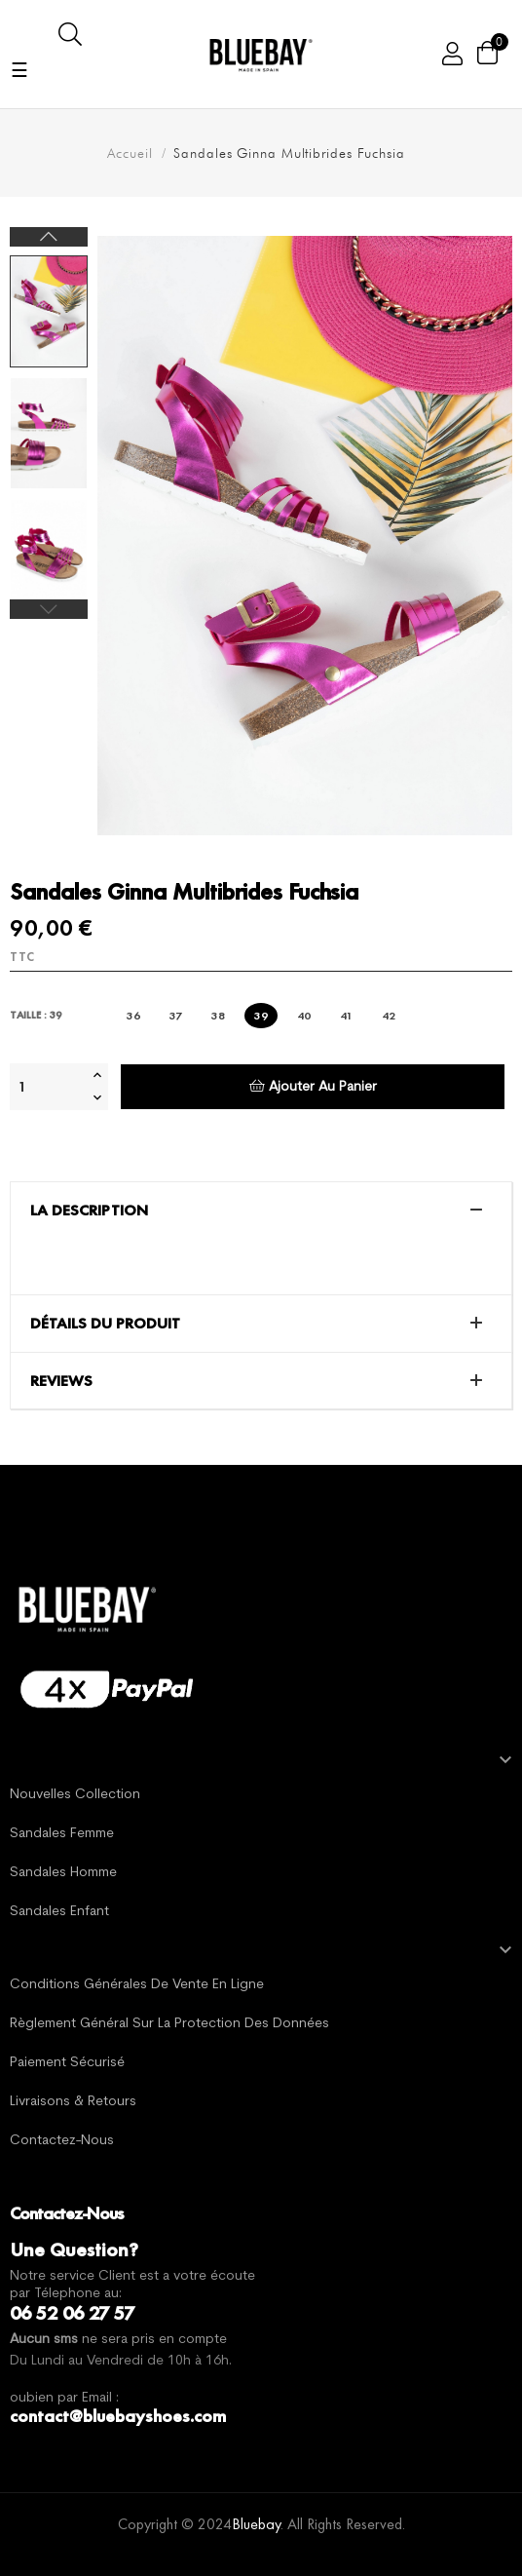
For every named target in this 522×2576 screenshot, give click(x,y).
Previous (49, 609)
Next (49, 237)
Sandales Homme (63, 1872)
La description (89, 1210)
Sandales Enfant (59, 1911)
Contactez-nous (62, 2141)
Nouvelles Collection (75, 1795)
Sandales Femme (62, 1833)
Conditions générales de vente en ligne (137, 1985)
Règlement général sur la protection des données (169, 2024)
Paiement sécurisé (67, 2063)
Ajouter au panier (313, 1086)
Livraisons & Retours (73, 2102)
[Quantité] (49, 1086)
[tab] (261, 1210)
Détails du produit (105, 1323)
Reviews (61, 1381)
